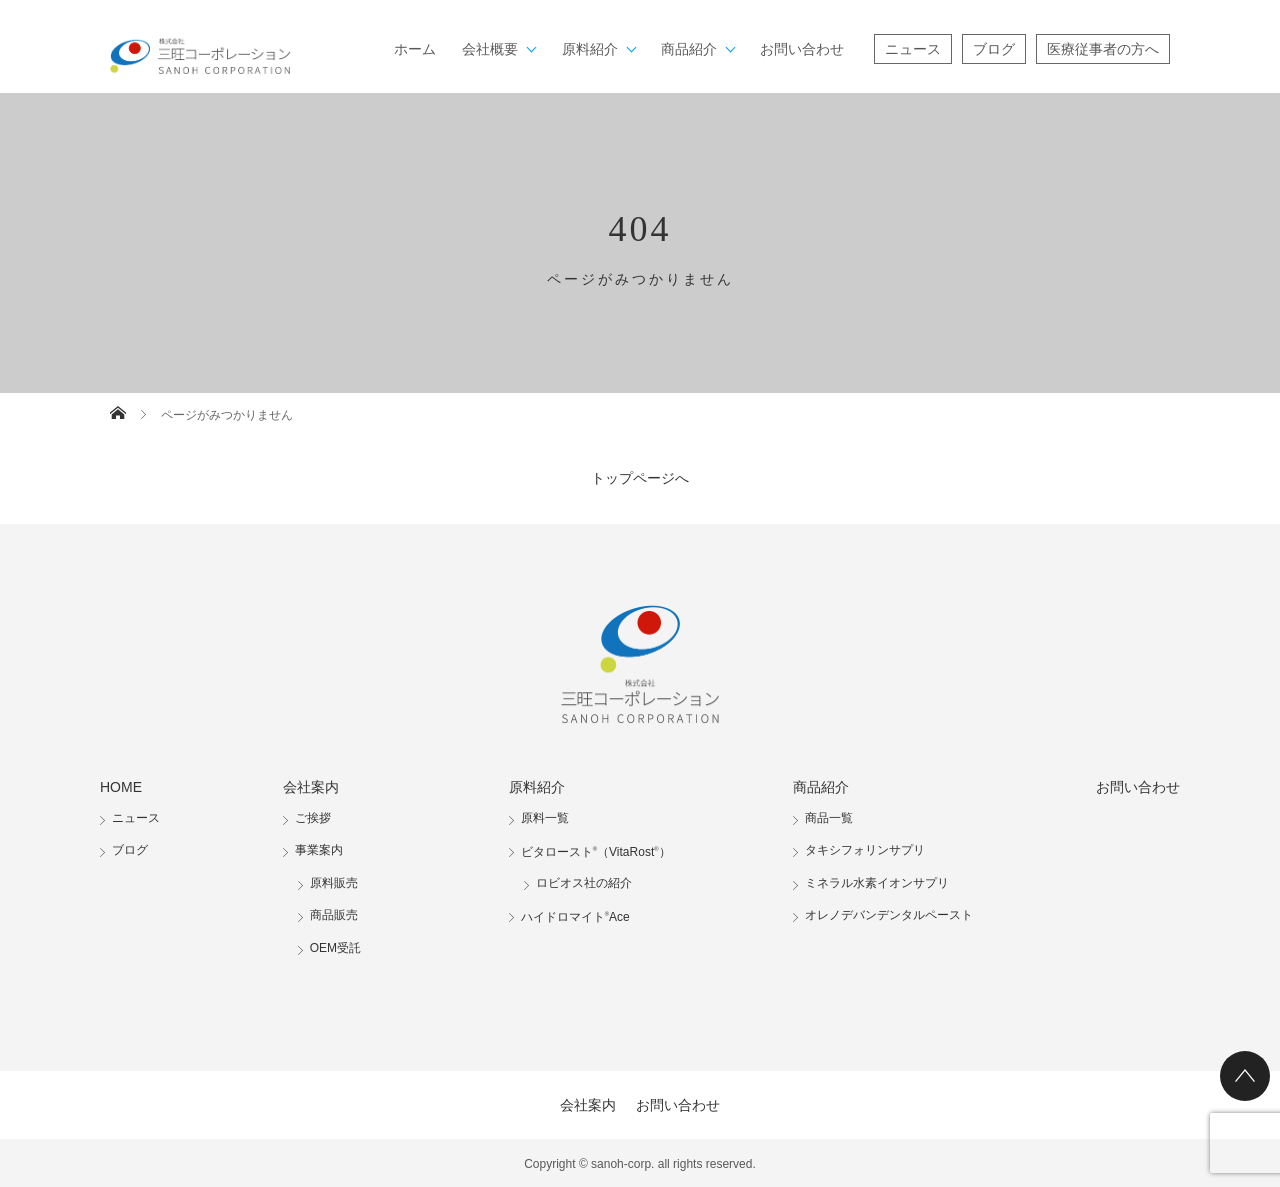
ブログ (994, 49)
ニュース (913, 49)
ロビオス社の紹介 (584, 883)
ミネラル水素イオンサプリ (877, 883)
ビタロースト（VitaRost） (596, 852)
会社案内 (311, 787)
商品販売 (334, 915)
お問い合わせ (802, 49)
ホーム (415, 49)
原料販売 (334, 883)
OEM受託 (335, 948)
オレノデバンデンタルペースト (889, 915)
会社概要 (490, 49)
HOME (121, 787)
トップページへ (640, 478)
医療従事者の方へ (1103, 49)
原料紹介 (590, 49)
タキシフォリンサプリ (865, 850)
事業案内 (319, 850)
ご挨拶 (313, 818)
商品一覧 (829, 818)
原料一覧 (545, 818)
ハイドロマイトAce (575, 917)
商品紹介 (689, 49)
